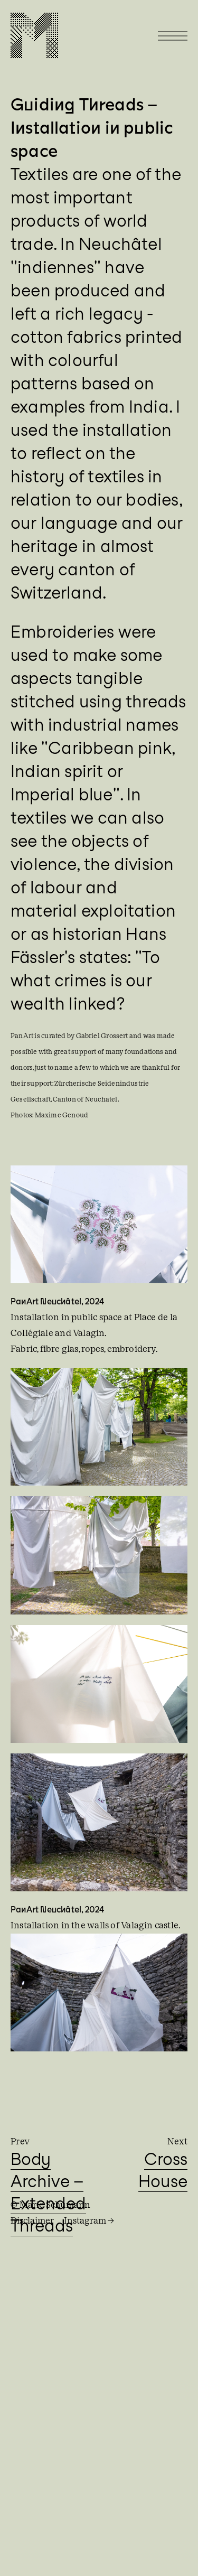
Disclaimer (32, 2221)
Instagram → (89, 2221)
